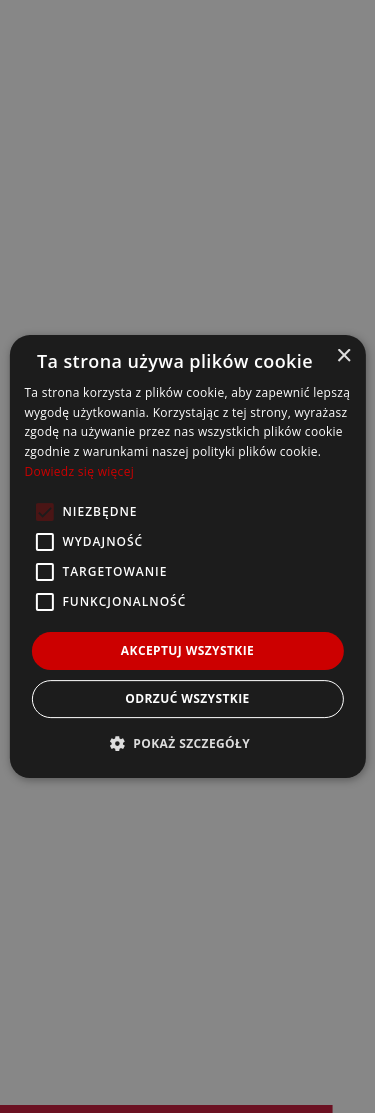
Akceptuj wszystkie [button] (187, 650)
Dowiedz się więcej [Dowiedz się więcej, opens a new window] (79, 471)
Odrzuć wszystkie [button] (187, 698)
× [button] (343, 356)
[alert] (187, 556)
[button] (187, 743)
